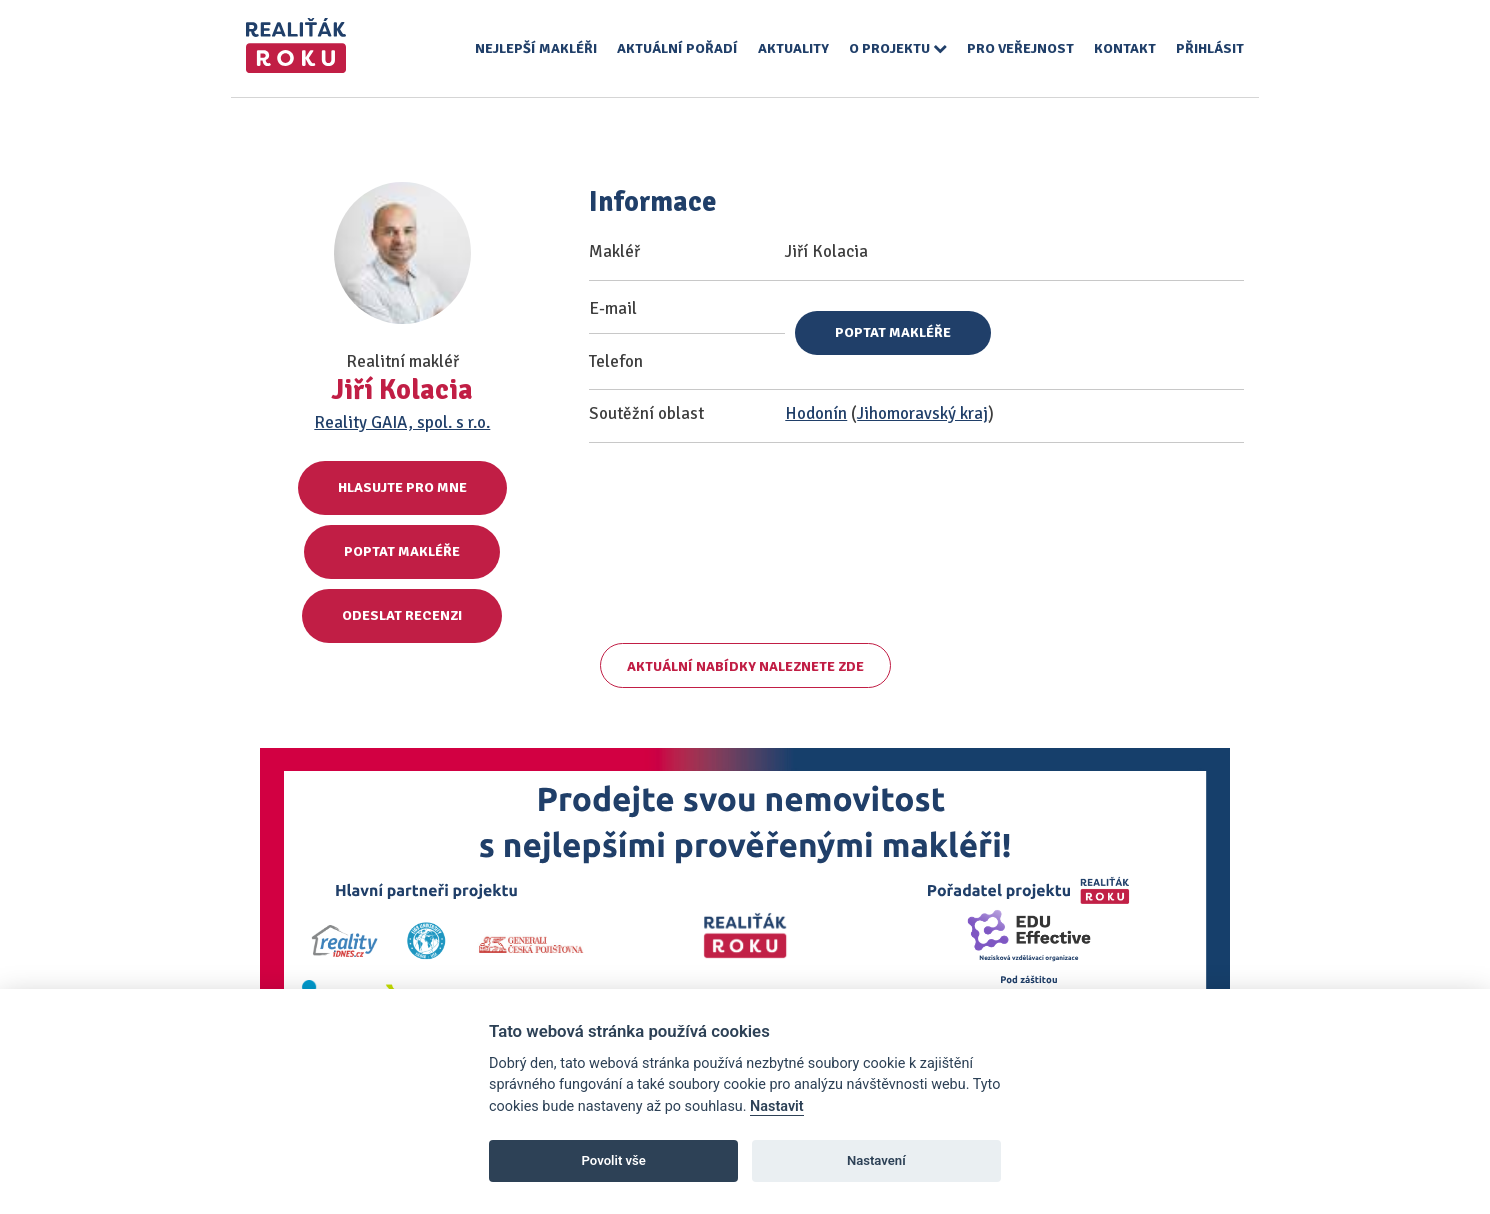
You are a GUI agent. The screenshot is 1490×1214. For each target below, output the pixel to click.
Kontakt (1125, 48)
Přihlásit (1210, 48)
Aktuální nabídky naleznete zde (745, 666)
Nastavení (876, 1160)
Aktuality (793, 48)
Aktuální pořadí (677, 48)
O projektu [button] (898, 48)
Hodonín (816, 413)
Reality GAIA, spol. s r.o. (402, 422)
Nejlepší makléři (536, 48)
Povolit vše (614, 1160)
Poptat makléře (402, 551)
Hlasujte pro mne (402, 487)
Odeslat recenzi (402, 615)
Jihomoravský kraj (922, 413)
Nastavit (777, 1106)
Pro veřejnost (1020, 48)
